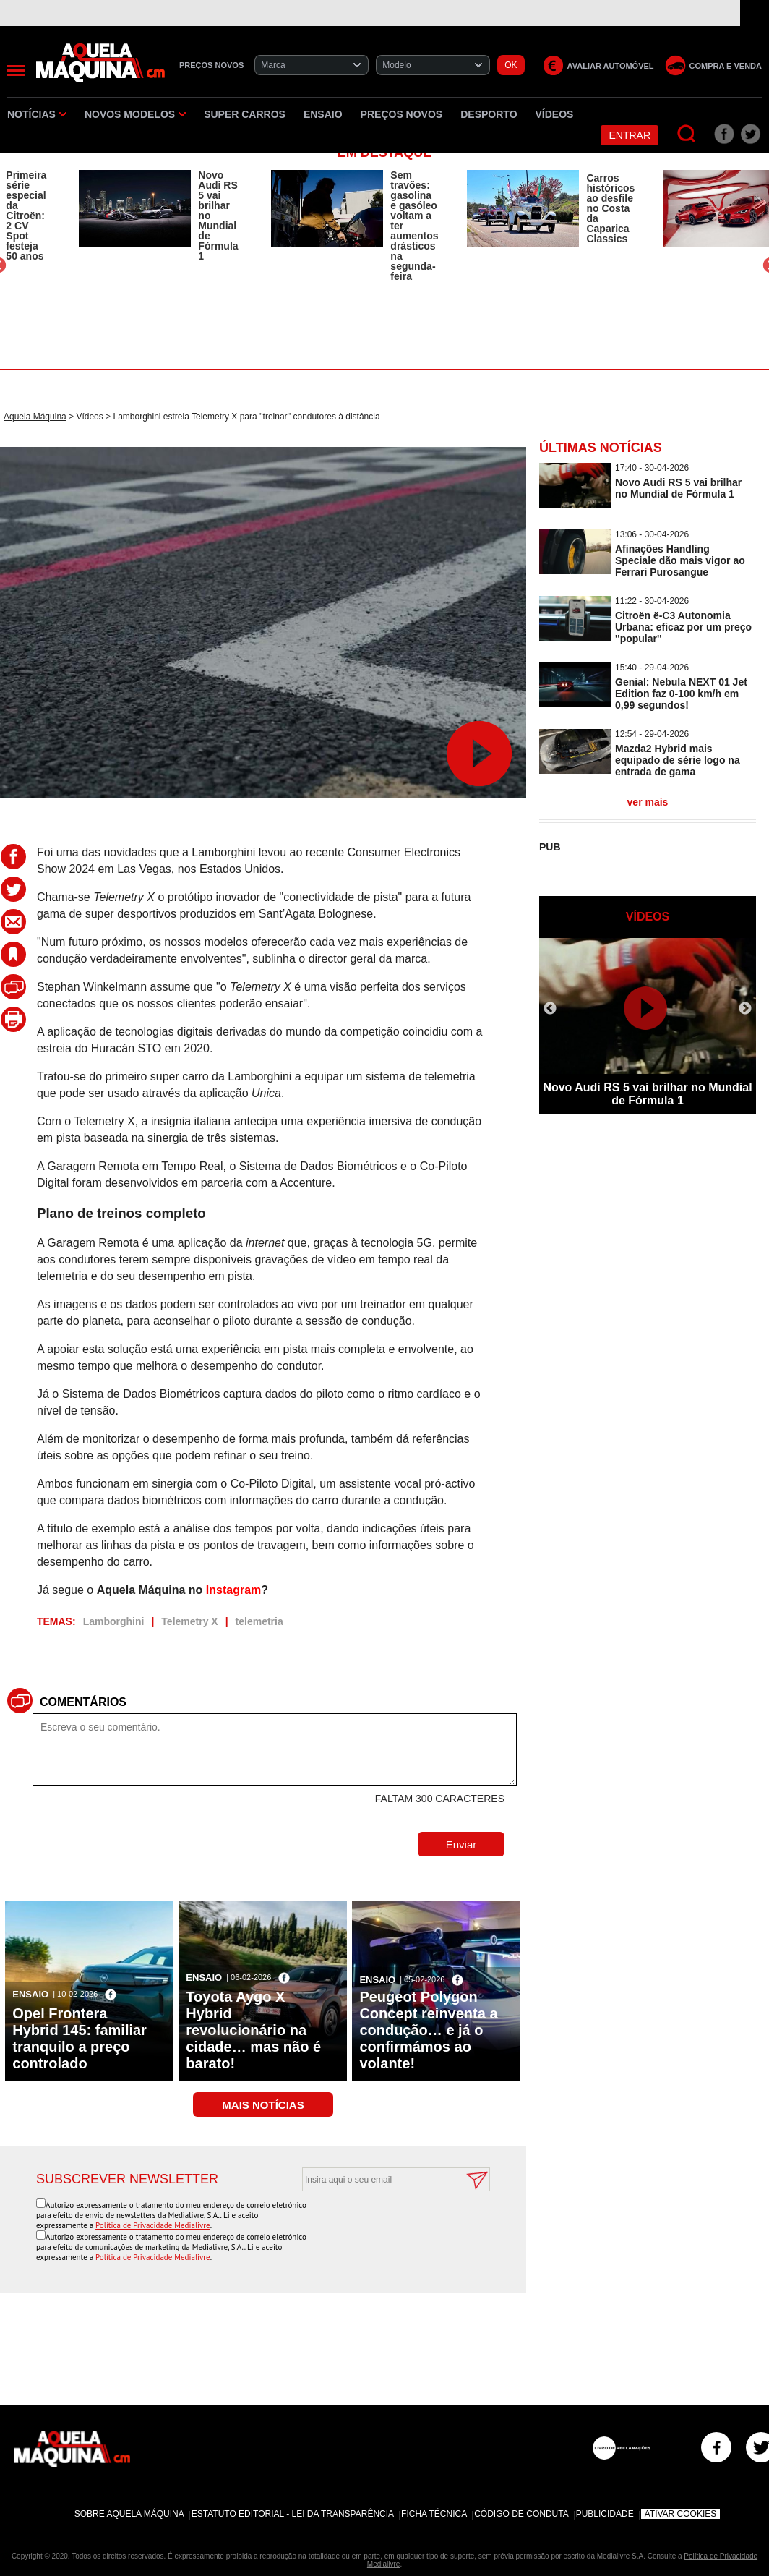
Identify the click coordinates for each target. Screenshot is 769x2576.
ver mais (648, 802)
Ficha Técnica (434, 2514)
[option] (160, 215)
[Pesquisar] (686, 134)
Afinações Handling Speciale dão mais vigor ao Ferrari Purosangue (680, 560)
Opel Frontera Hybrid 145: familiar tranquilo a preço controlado (79, 2038)
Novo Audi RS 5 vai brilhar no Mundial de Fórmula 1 (218, 215)
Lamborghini (114, 1621)
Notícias (36, 114)
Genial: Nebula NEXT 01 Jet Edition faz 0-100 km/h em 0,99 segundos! (681, 693)
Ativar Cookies (681, 2514)
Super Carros (244, 114)
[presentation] (380, 2226)
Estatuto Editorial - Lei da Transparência (293, 2514)
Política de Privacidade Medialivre (152, 2225)
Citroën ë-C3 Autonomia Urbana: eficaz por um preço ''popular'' (683, 627)
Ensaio (323, 114)
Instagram (233, 1590)
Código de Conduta (521, 2514)
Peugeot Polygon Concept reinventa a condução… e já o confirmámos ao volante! (428, 2030)
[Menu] (16, 70)
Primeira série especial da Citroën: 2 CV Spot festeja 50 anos (26, 215)
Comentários (83, 1702)
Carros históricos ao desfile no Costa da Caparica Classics (610, 208)
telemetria (259, 1621)
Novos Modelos (135, 114)
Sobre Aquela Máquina (129, 2514)
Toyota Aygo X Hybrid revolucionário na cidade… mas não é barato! (253, 2030)
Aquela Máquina (35, 416)
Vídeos (555, 114)
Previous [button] (550, 1009)
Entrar (629, 135)
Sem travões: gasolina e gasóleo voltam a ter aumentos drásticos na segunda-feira (414, 225)
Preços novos (402, 114)
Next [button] (745, 1009)
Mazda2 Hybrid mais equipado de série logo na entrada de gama (677, 760)
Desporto (488, 114)
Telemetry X (189, 1621)
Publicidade (605, 2514)
